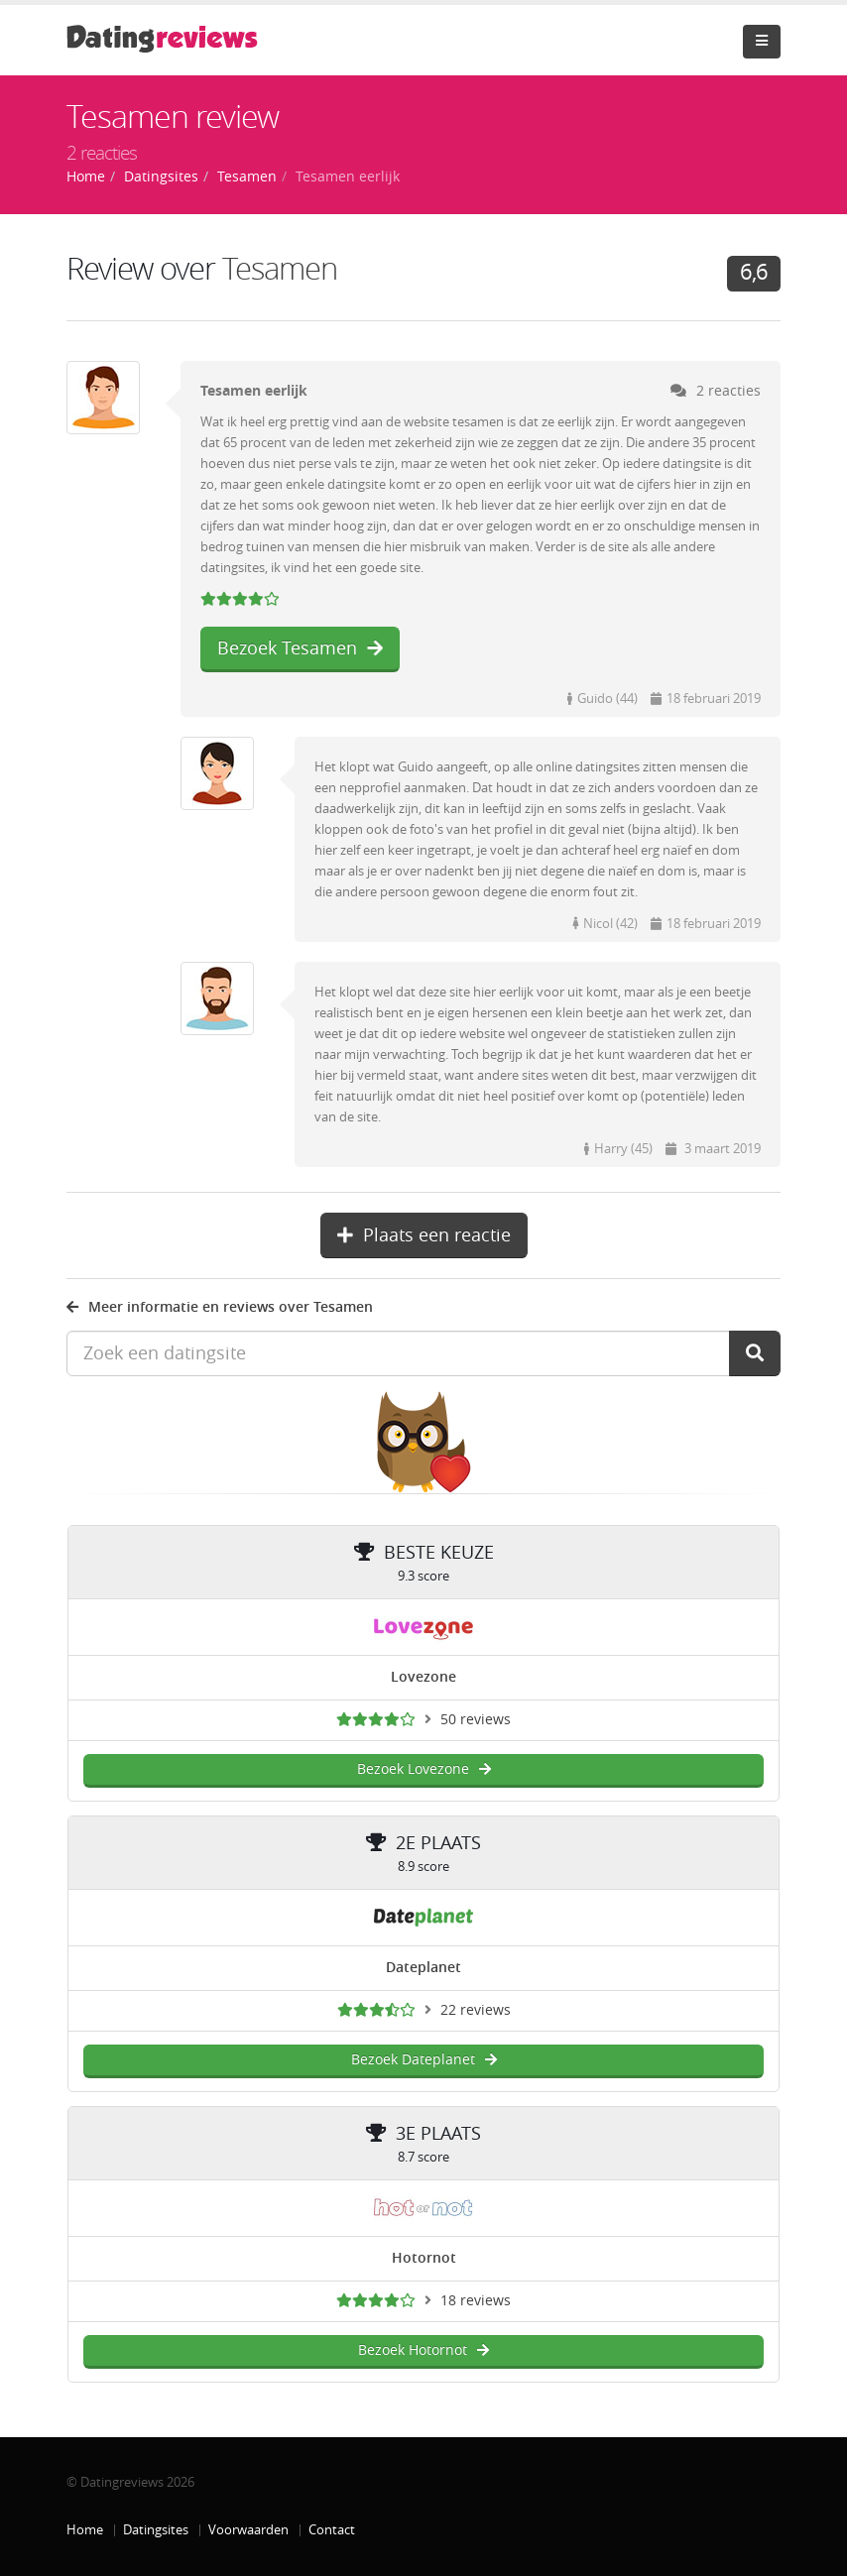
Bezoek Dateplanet (424, 2059)
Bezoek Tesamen (300, 648)
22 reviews (475, 2010)
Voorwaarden (248, 2529)
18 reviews (475, 2300)
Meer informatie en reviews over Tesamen (219, 1307)
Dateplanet (423, 1967)
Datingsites (155, 2529)
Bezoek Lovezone (424, 1769)
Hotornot (424, 2258)
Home (84, 2529)
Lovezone (423, 1677)
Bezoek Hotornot (423, 2350)
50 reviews (475, 1719)
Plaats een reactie (424, 1235)
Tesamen (279, 269)
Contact (331, 2529)
